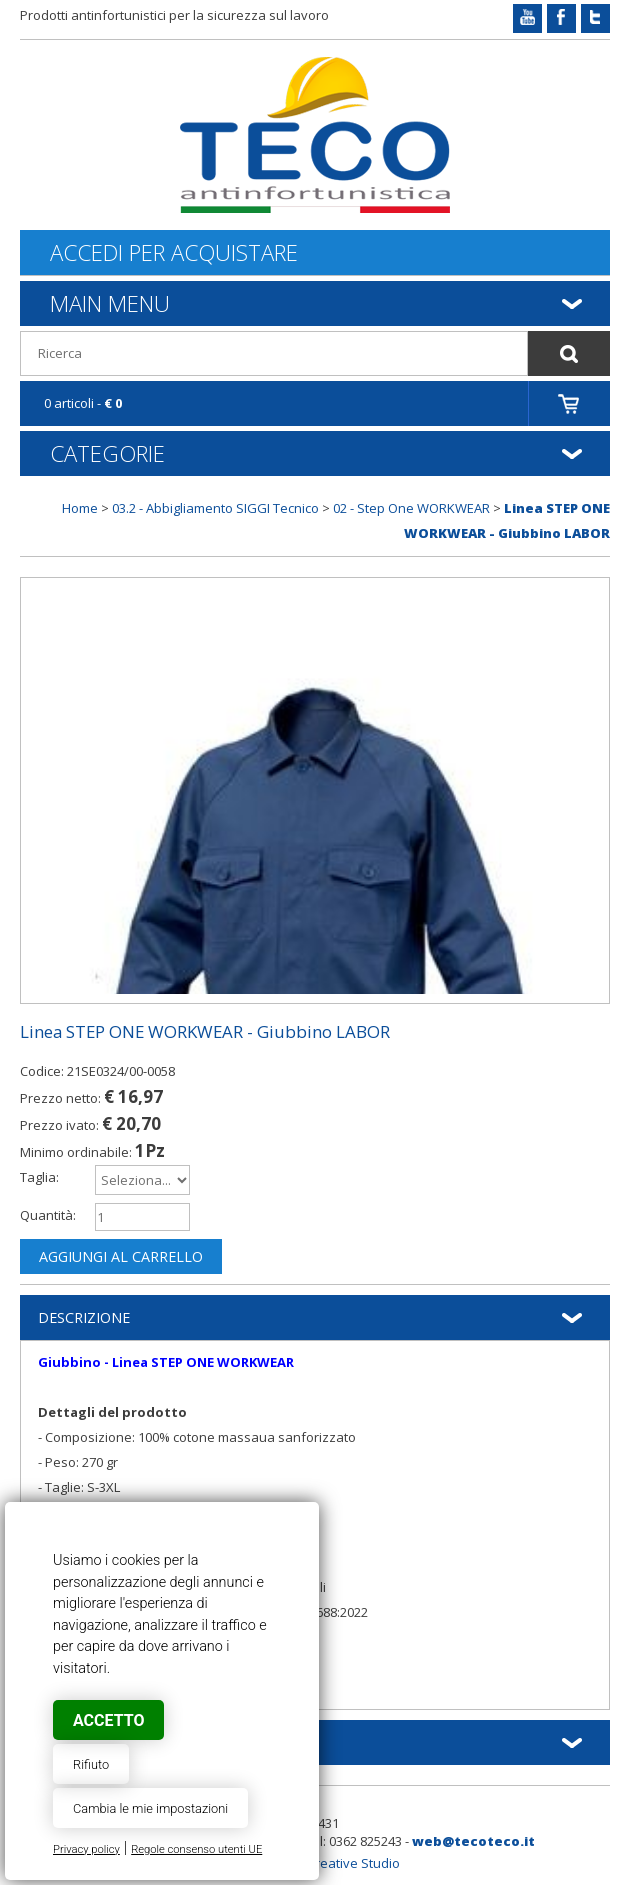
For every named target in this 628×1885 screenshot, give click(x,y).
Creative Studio (353, 1863)
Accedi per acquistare (174, 252)
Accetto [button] (108, 1720)
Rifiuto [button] (91, 1764)
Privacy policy (86, 1849)
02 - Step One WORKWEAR (411, 508)
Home (80, 508)
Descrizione (84, 1317)
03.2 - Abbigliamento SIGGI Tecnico (215, 508)
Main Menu (110, 303)
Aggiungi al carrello (121, 1256)
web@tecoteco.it (473, 1841)
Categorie (107, 453)
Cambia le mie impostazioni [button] (150, 1808)
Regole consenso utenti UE (196, 1849)
